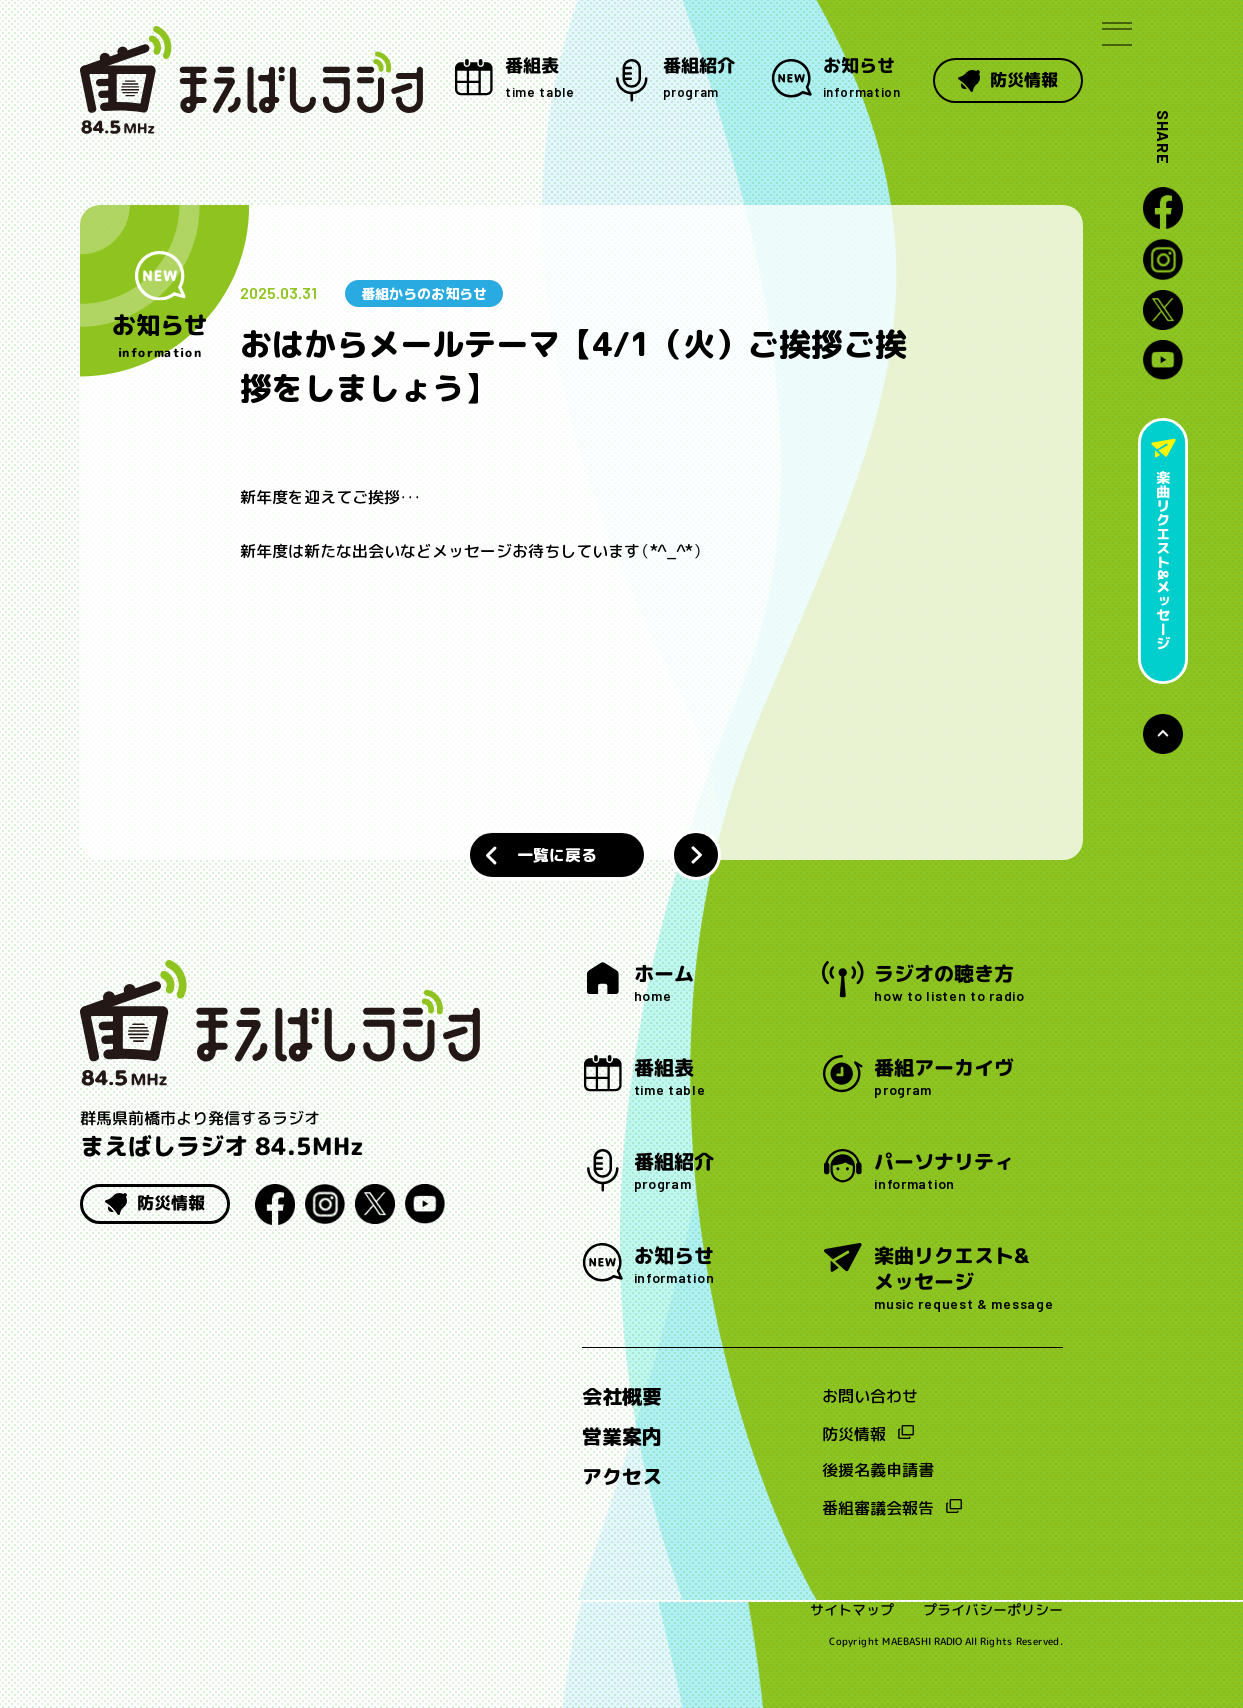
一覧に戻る (556, 855)
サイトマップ (852, 1614)
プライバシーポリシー (993, 1614)
